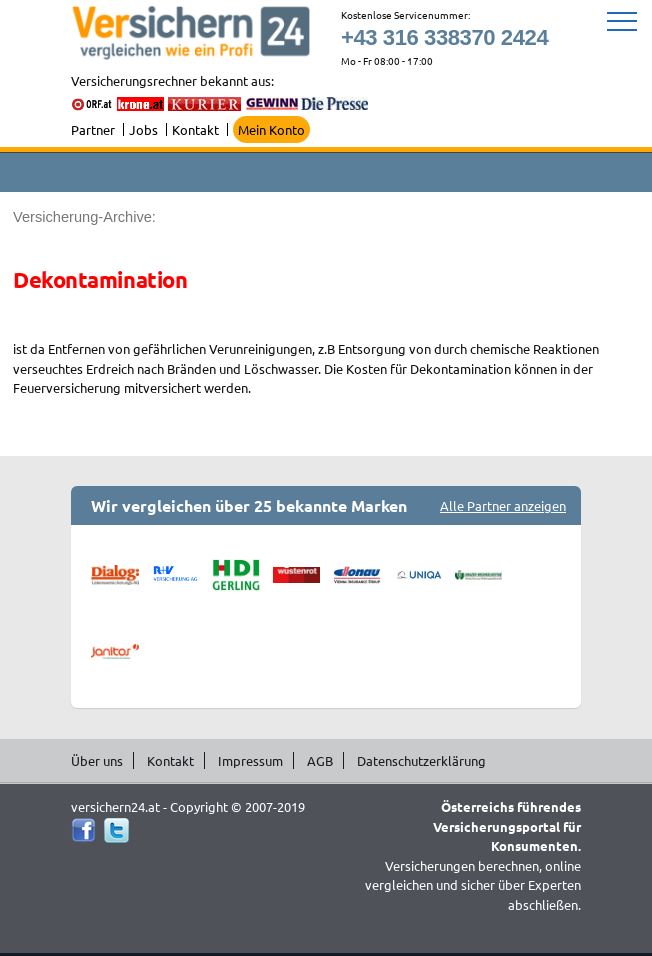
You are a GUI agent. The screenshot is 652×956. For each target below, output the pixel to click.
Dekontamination (100, 279)
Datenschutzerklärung (421, 760)
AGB (320, 760)
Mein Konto (271, 129)
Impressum (250, 760)
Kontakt (195, 129)
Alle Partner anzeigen (503, 505)
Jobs (143, 129)
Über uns (97, 760)
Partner (93, 129)
